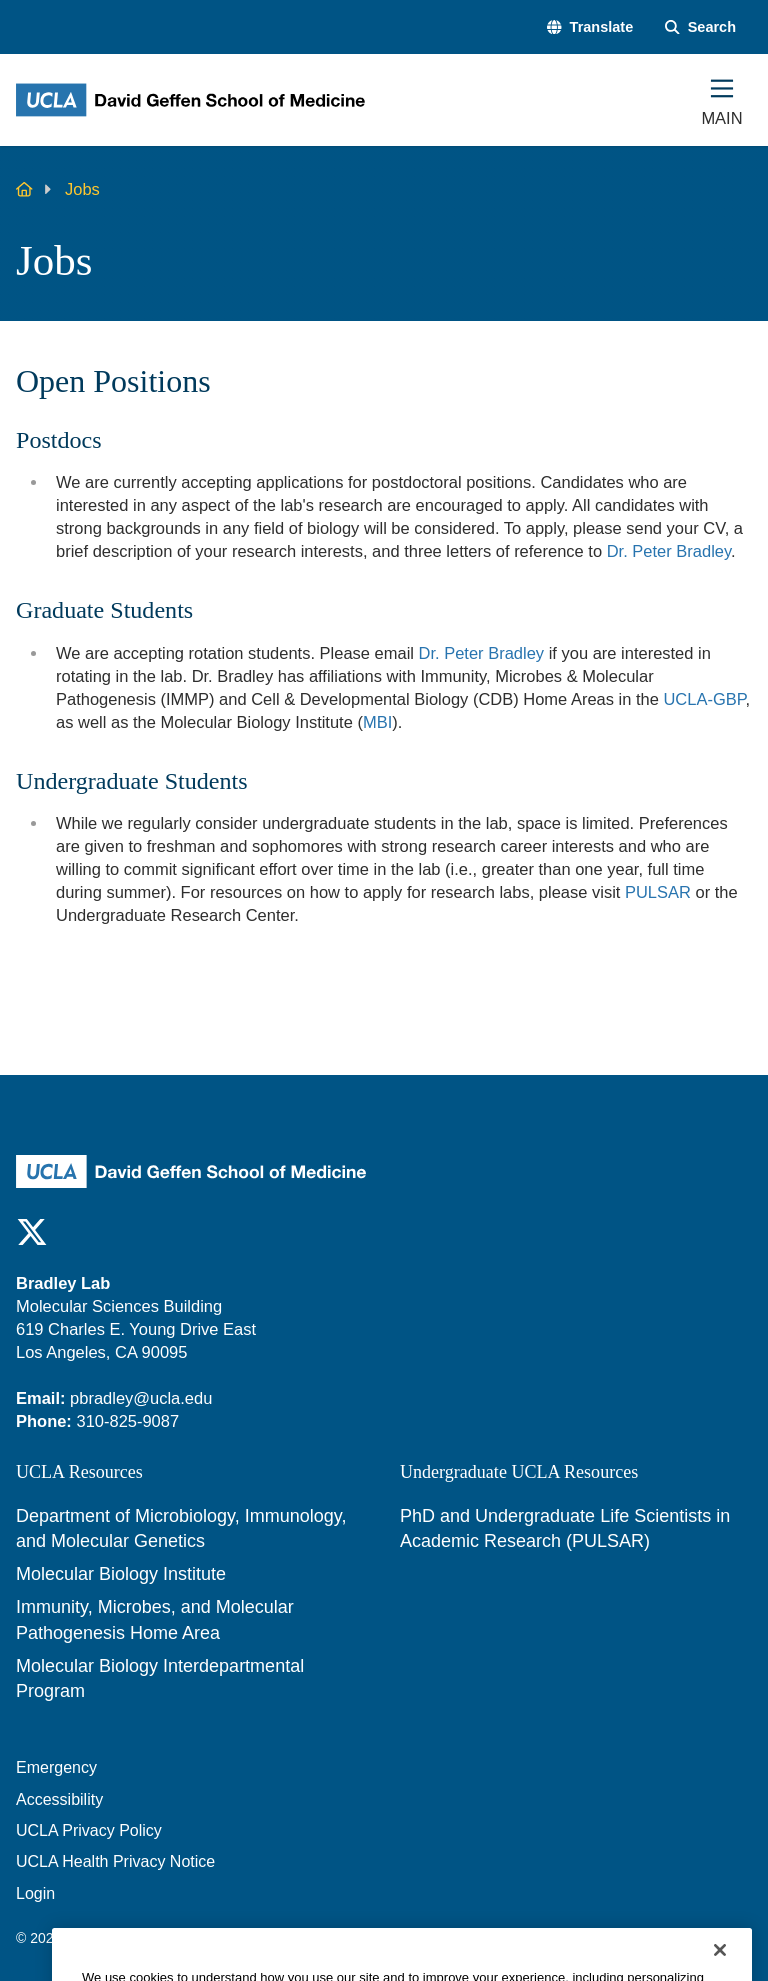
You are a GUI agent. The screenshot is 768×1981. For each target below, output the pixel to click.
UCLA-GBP (704, 699)
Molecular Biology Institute (121, 1574)
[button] (590, 27)
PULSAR (658, 892)
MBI (377, 722)
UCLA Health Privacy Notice (115, 1861)
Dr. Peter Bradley (669, 551)
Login (35, 1893)
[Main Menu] (722, 100)
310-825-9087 (127, 1421)
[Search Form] (700, 27)
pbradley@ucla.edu (141, 1398)
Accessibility (59, 1799)
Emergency (56, 1767)
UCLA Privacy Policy (89, 1830)
